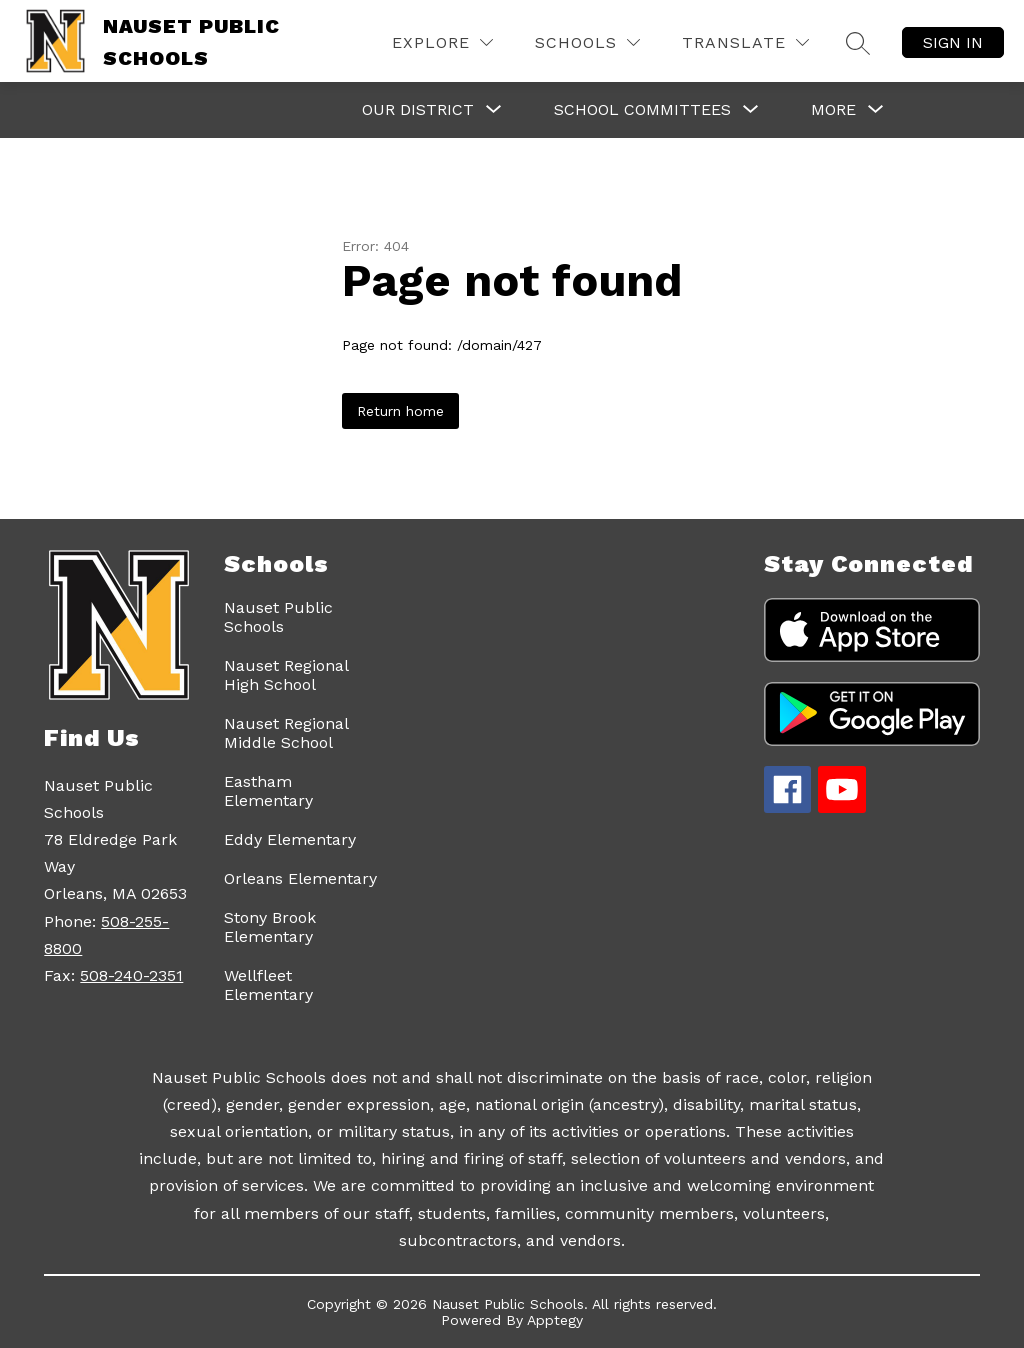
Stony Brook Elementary (270, 927)
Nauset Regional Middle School (286, 733)
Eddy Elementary (290, 839)
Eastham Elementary (268, 791)
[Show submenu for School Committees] (642, 110)
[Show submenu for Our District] (418, 110)
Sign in (953, 42)
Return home (400, 411)
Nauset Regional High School (286, 675)
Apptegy (555, 1320)
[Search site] (858, 43)
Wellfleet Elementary (268, 985)
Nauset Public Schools (278, 617)
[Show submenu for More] (833, 110)
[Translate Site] (745, 42)
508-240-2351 (131, 975)
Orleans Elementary (300, 878)
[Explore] (442, 42)
